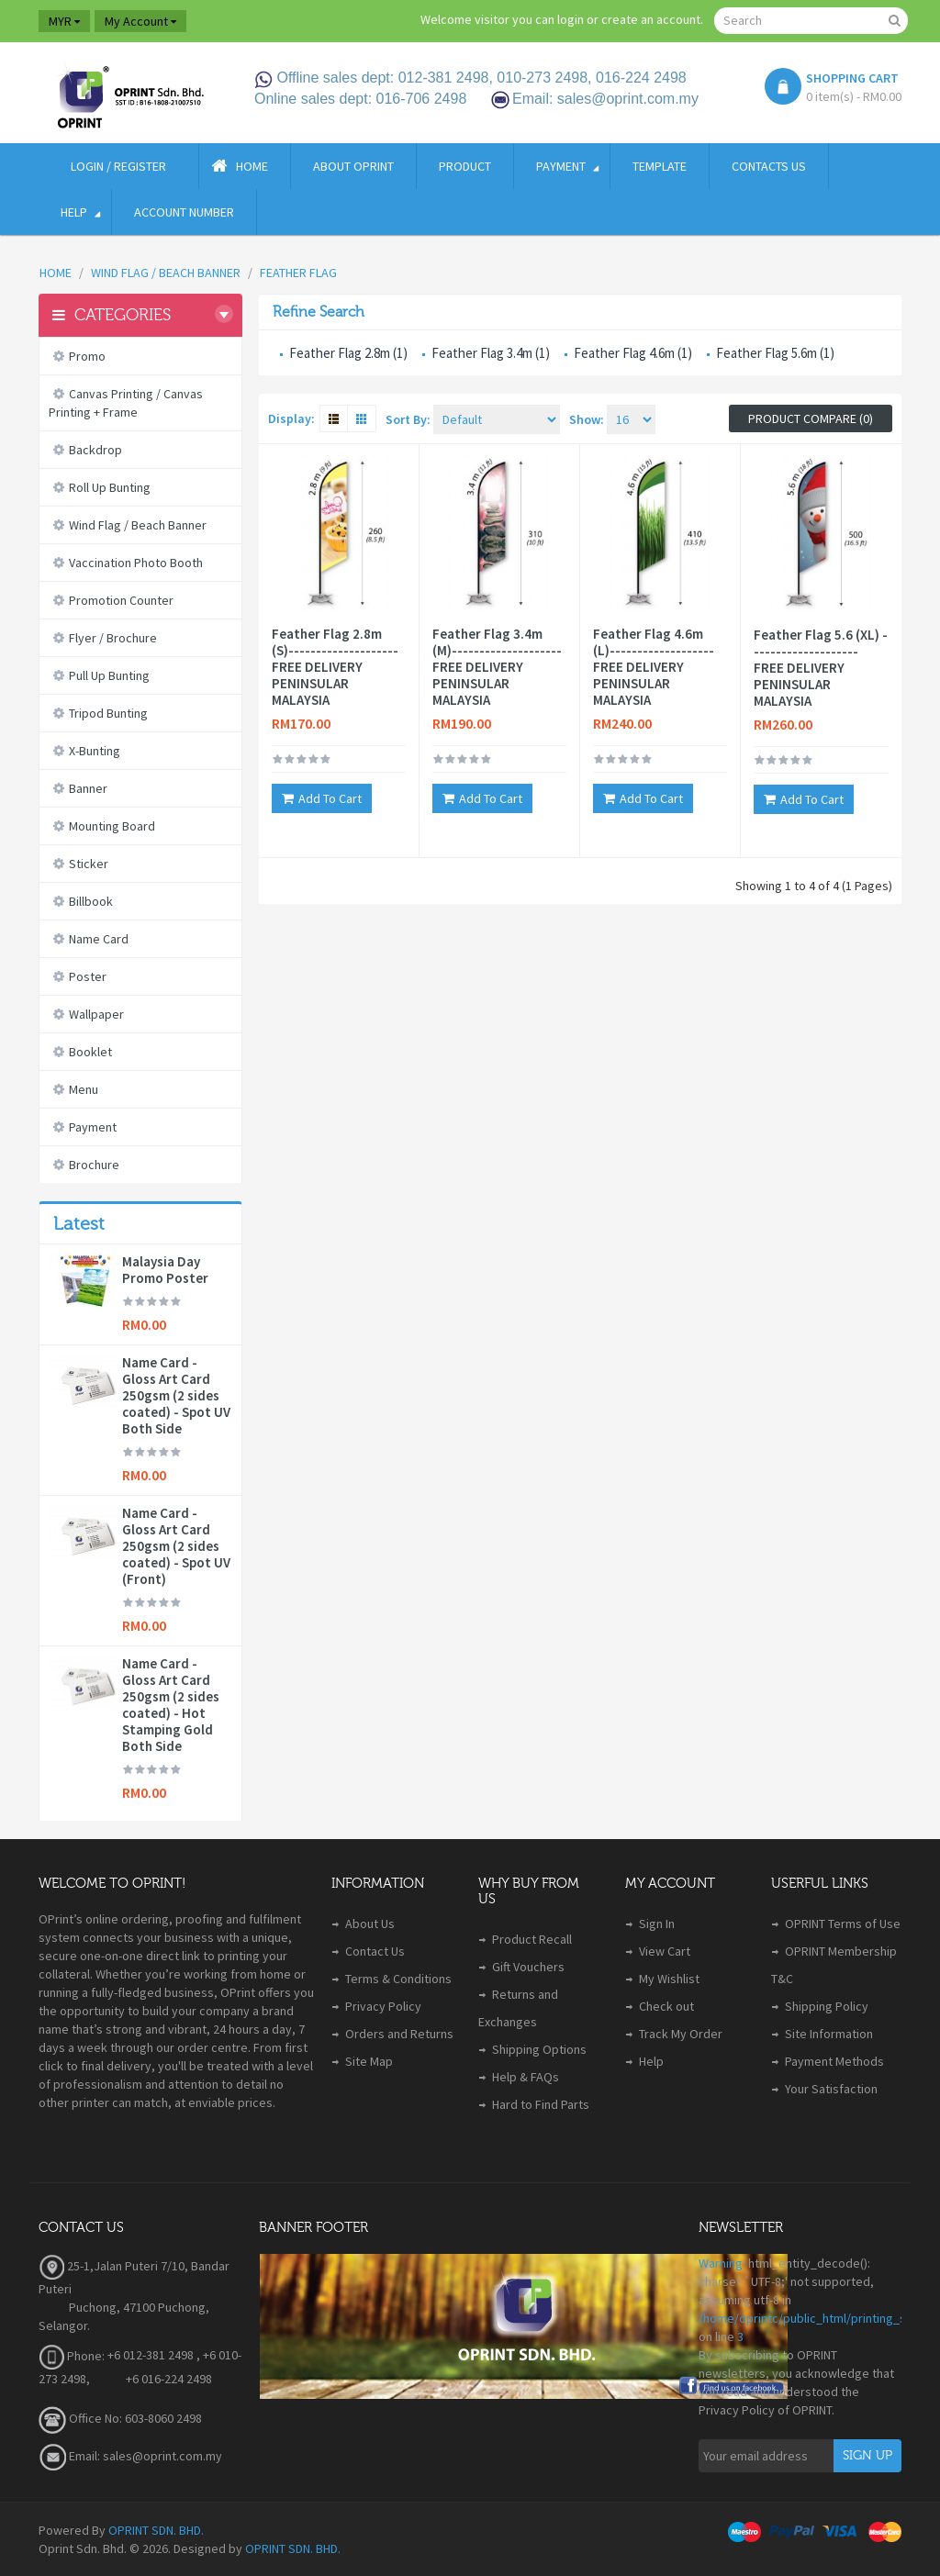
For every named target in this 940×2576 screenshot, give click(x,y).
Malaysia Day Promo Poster (165, 1270)
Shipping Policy (826, 2006)
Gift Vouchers (528, 1966)
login (570, 19)
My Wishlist (669, 1978)
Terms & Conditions (398, 1978)
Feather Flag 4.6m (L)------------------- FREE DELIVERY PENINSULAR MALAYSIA (653, 667)
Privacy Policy (383, 2006)
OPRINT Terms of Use (843, 1923)
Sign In (657, 1923)
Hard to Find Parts (540, 2104)
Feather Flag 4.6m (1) (633, 353)
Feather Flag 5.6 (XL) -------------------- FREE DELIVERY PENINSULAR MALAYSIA (821, 668)
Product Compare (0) (810, 418)
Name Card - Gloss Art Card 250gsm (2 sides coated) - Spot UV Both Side (176, 1396)
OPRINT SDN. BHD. (156, 2530)
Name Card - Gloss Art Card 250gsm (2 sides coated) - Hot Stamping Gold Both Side (170, 1705)
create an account (650, 19)
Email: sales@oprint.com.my (130, 2456)
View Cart (664, 1951)
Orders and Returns (399, 2033)
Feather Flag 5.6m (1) (775, 353)
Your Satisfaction (831, 2088)
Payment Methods (834, 2061)
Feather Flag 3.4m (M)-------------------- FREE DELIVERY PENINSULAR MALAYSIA (497, 667)
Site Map (369, 2061)
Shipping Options (539, 2049)
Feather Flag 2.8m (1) (348, 353)
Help (651, 2061)
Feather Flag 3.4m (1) (490, 353)
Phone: (72, 2355)
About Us (370, 1923)
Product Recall (532, 1939)
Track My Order (680, 2033)
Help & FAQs (525, 2077)
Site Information (829, 2033)
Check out (666, 2006)
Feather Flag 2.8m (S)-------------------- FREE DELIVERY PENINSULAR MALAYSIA (335, 667)
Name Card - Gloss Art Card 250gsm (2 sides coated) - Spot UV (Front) (176, 1546)
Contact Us (375, 1951)
